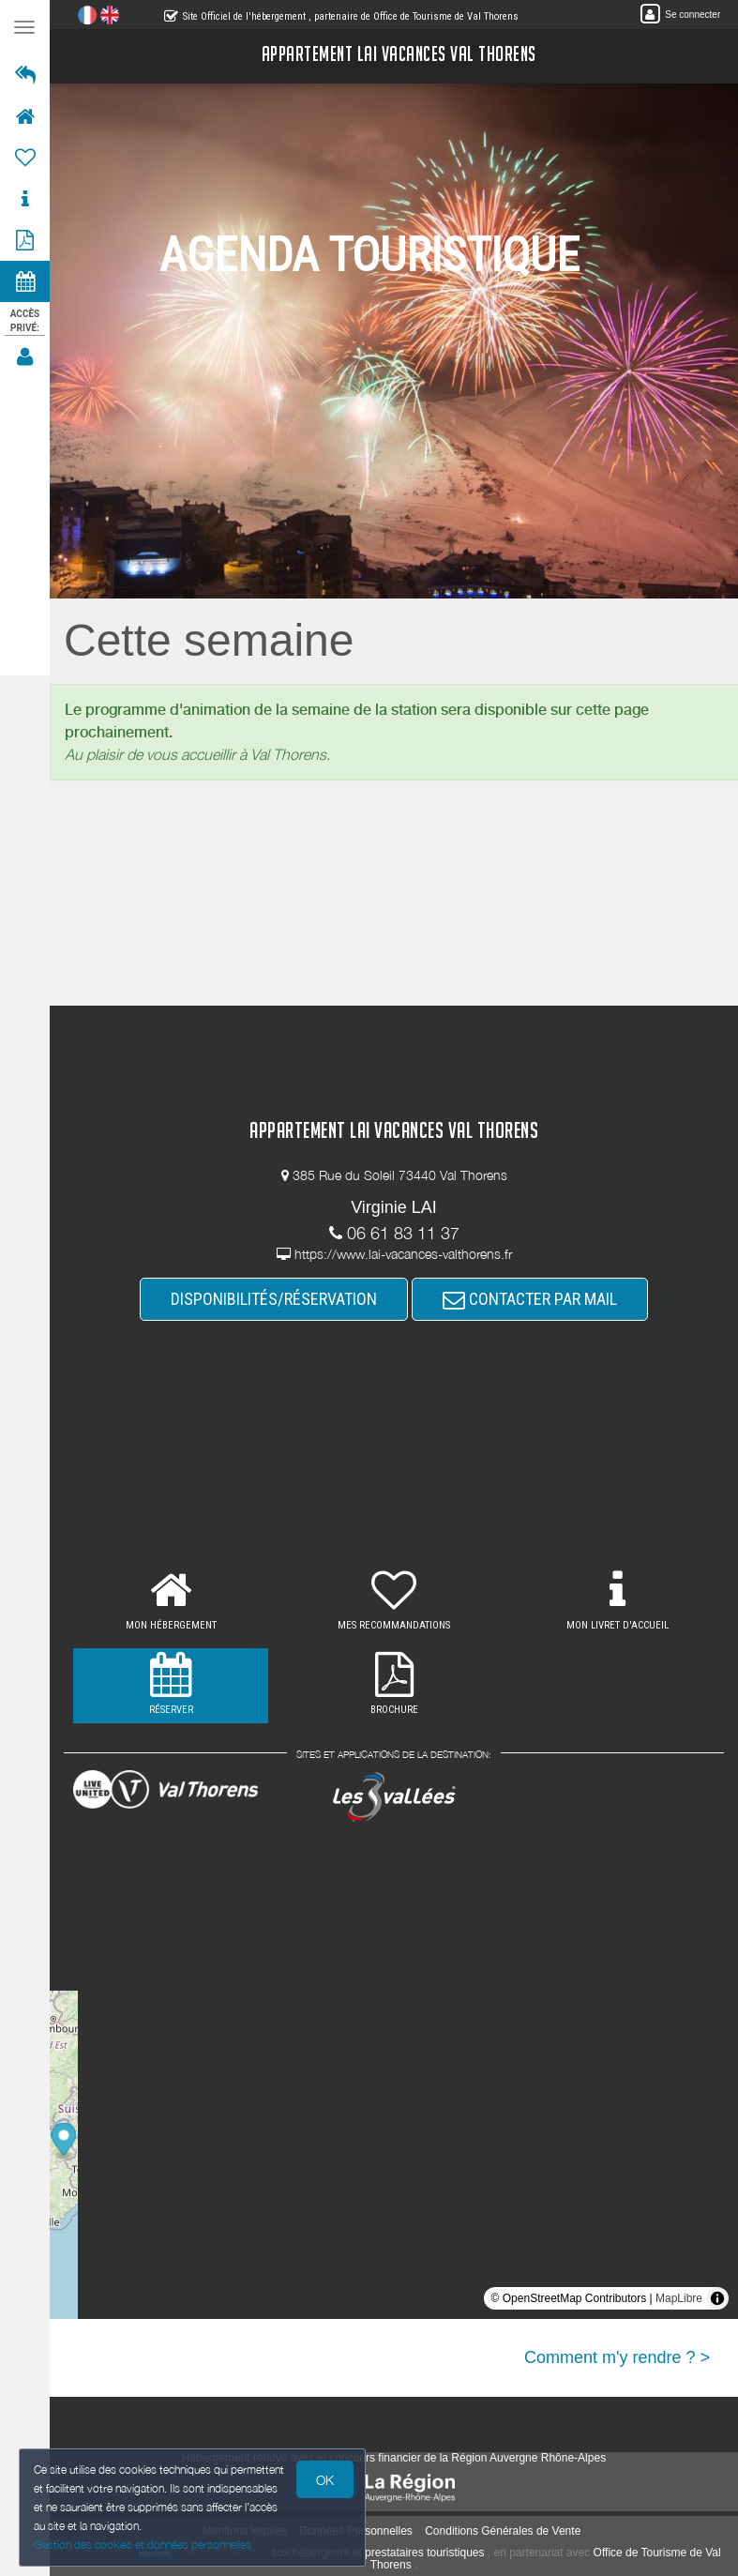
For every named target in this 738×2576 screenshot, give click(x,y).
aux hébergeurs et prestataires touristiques (377, 2552)
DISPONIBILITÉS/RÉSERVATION (274, 1299)
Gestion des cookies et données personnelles (142, 2545)
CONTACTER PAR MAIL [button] (530, 1299)
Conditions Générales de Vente (502, 2531)
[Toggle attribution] (717, 2298)
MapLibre (678, 2298)
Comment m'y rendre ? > (617, 2357)
